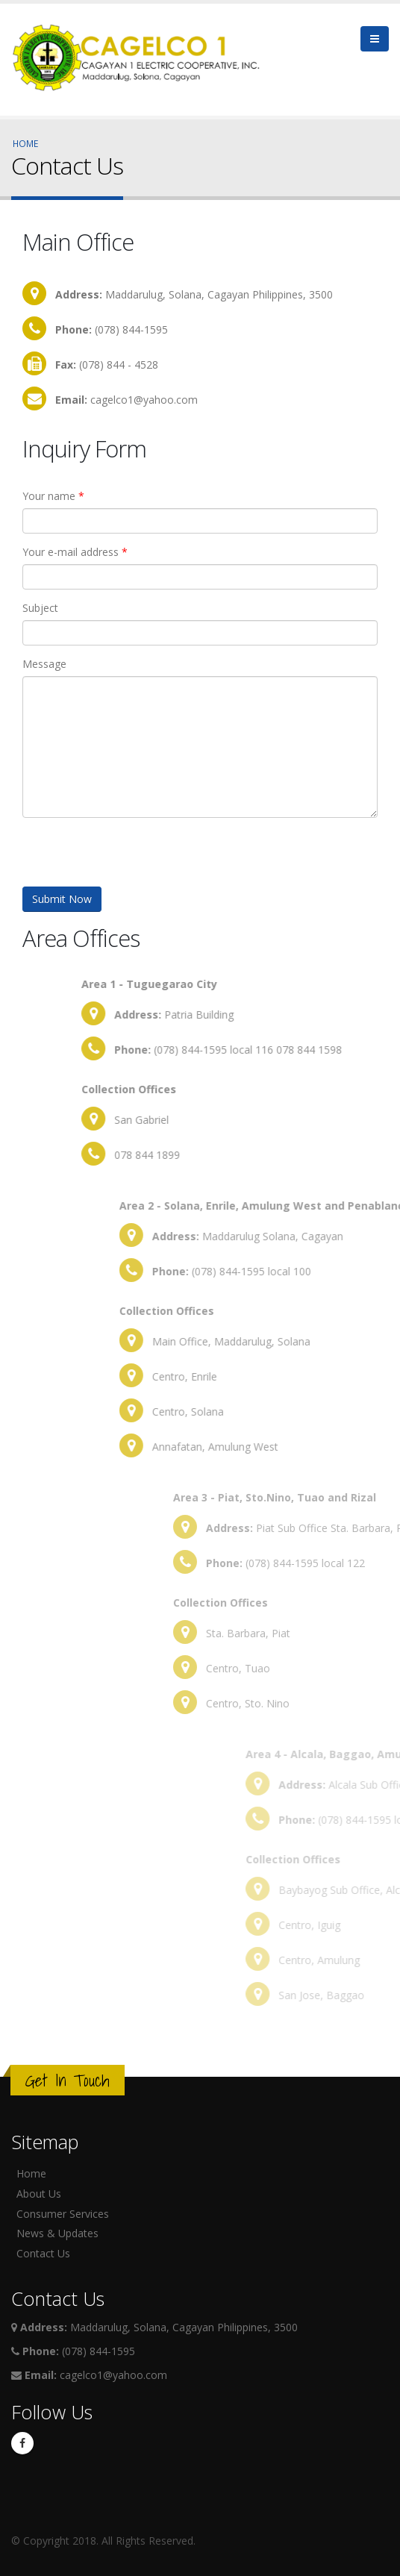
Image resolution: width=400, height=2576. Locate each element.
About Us (38, 2193)
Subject (40, 608)
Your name (53, 496)
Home (25, 143)
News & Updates (57, 2233)
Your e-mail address (75, 552)
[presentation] (135, 857)
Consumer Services (62, 2214)
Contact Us (43, 2253)
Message (44, 664)
